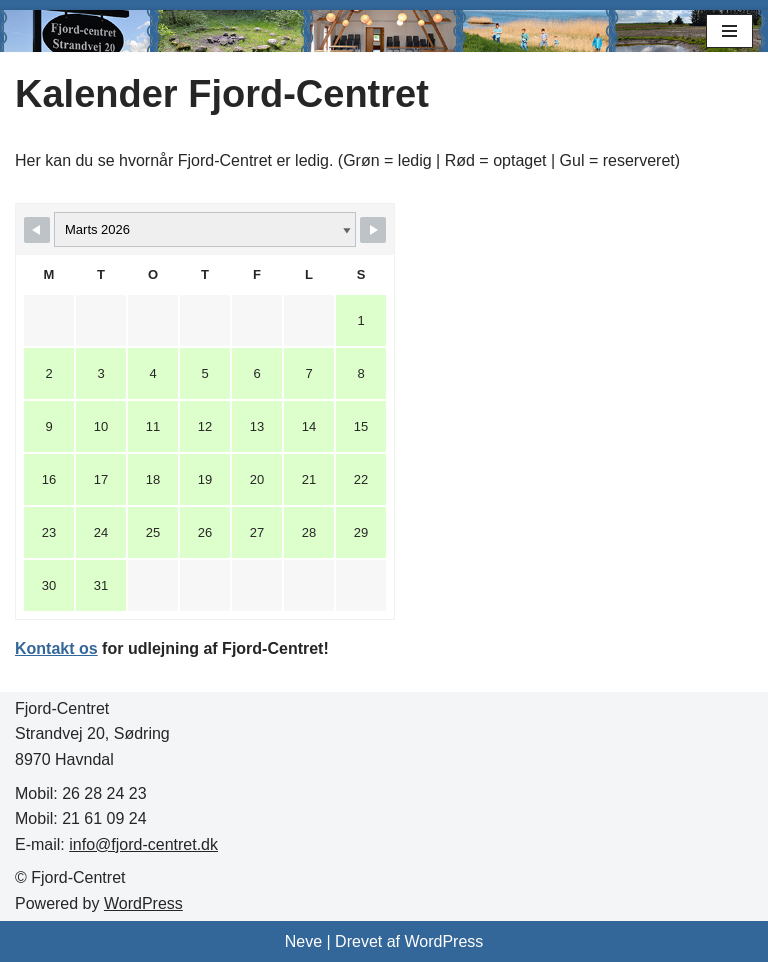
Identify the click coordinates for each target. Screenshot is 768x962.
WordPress (143, 903)
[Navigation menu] (729, 31)
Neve (303, 941)
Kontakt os (56, 648)
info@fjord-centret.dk (143, 844)
